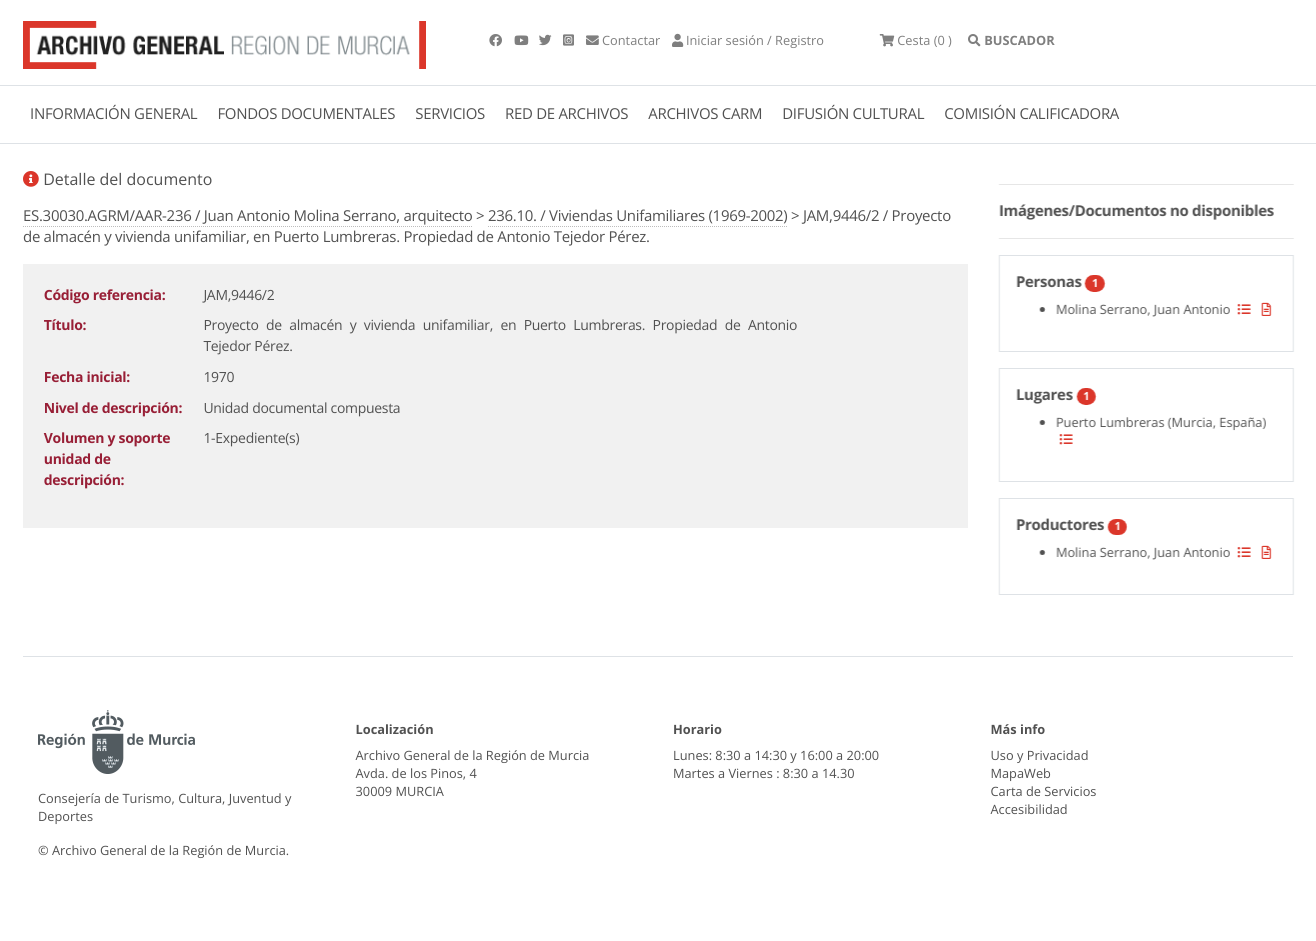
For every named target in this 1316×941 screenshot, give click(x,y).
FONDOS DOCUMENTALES (306, 114)
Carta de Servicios (1044, 791)
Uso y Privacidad (1040, 755)
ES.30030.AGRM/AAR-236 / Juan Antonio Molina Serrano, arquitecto (247, 216)
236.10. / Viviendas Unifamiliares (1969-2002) (638, 216)
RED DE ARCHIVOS (566, 114)
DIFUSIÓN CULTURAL (853, 114)
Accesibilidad (1029, 809)
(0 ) (916, 40)
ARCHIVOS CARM (705, 114)
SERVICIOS (450, 114)
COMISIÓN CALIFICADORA (1031, 114)
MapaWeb (1021, 773)
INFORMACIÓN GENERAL (113, 114)
